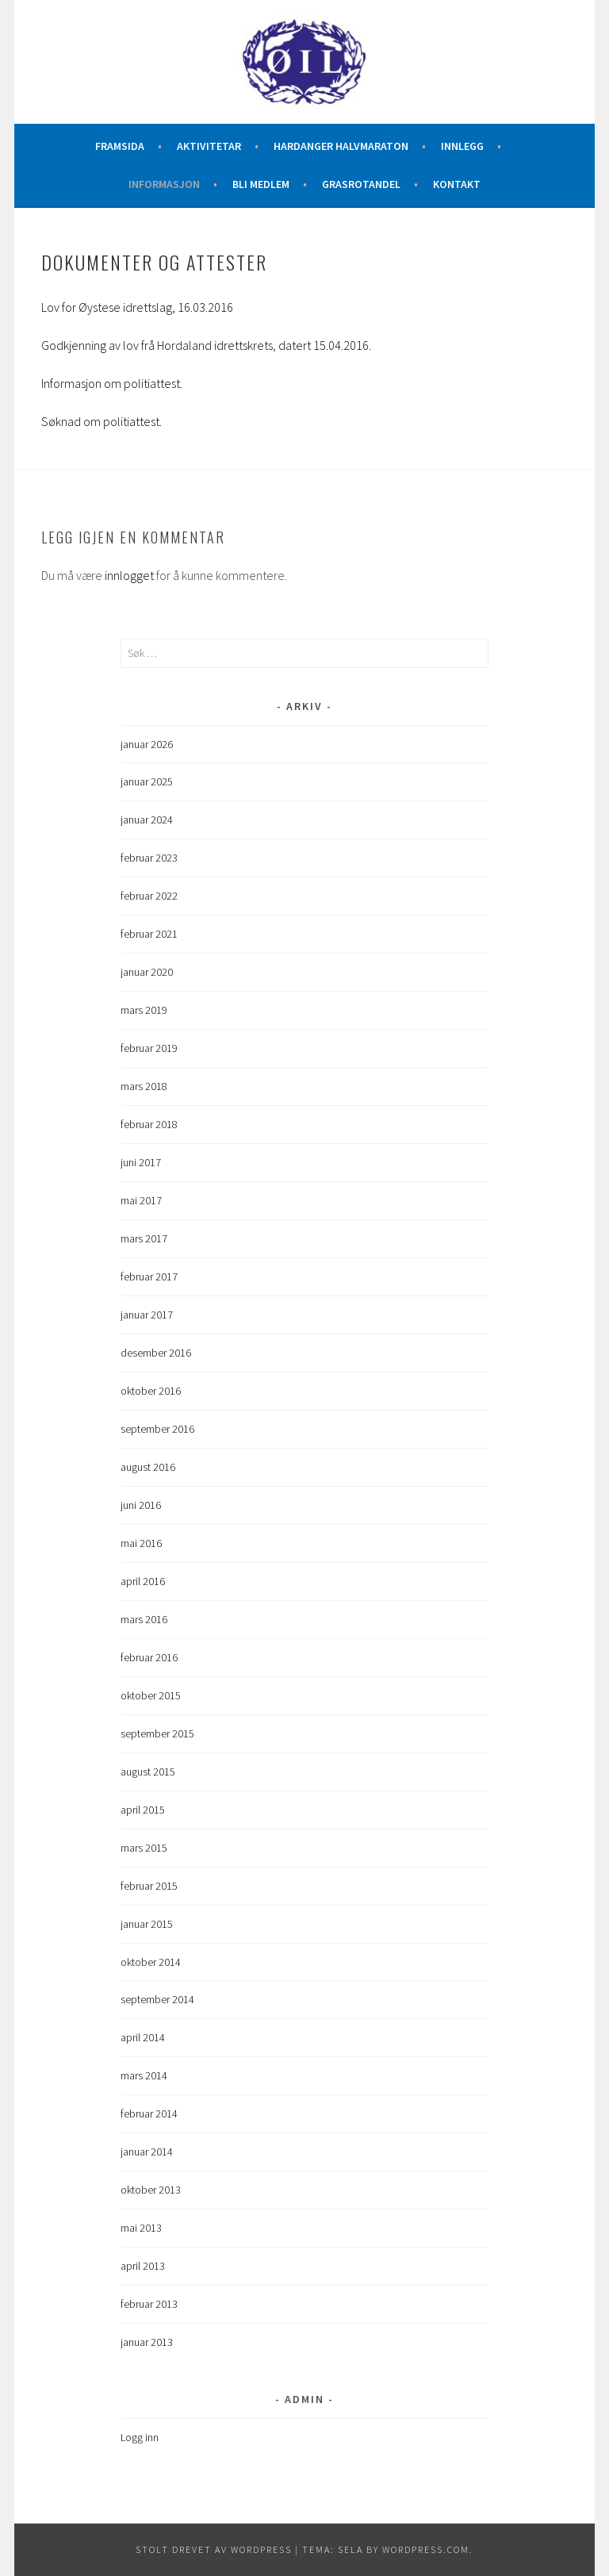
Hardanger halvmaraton (341, 146)
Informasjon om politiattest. (111, 383)
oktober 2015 (151, 1695)
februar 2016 (149, 1657)
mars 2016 (144, 1619)
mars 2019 (144, 1010)
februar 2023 (149, 857)
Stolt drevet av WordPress (214, 2549)
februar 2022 (149, 896)
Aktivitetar (209, 146)
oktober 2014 (151, 1962)
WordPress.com (425, 2549)
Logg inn (140, 2437)
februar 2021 (149, 934)
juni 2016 (141, 1505)
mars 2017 (144, 1238)
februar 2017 (149, 1276)
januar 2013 (147, 2342)
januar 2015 (147, 1924)
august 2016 (148, 1467)
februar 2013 (149, 2304)
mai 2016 (141, 1543)
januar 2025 (147, 781)
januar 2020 (147, 972)
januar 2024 (147, 819)
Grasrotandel (361, 184)
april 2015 (143, 1809)
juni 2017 (141, 1162)
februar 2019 (149, 1048)
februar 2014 (149, 2113)
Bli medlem (260, 184)
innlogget (129, 575)
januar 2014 (147, 2151)
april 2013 (143, 2266)
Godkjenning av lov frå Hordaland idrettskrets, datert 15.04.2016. (206, 345)
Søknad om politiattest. (101, 421)
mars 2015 (144, 1848)
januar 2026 (147, 744)
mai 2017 (141, 1200)
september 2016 (157, 1429)
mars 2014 (144, 2075)
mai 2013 (141, 2228)
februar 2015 (149, 1886)
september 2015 (157, 1733)
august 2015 (148, 1771)
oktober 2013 (151, 2189)
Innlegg (462, 146)
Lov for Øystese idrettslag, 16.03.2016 (137, 307)
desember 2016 (156, 1353)
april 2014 (143, 2037)
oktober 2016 (151, 1391)
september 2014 (157, 1999)
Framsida (119, 146)
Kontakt (457, 184)
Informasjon (164, 184)
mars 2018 (144, 1086)
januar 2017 (147, 1314)
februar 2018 (149, 1124)
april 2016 (143, 1581)
